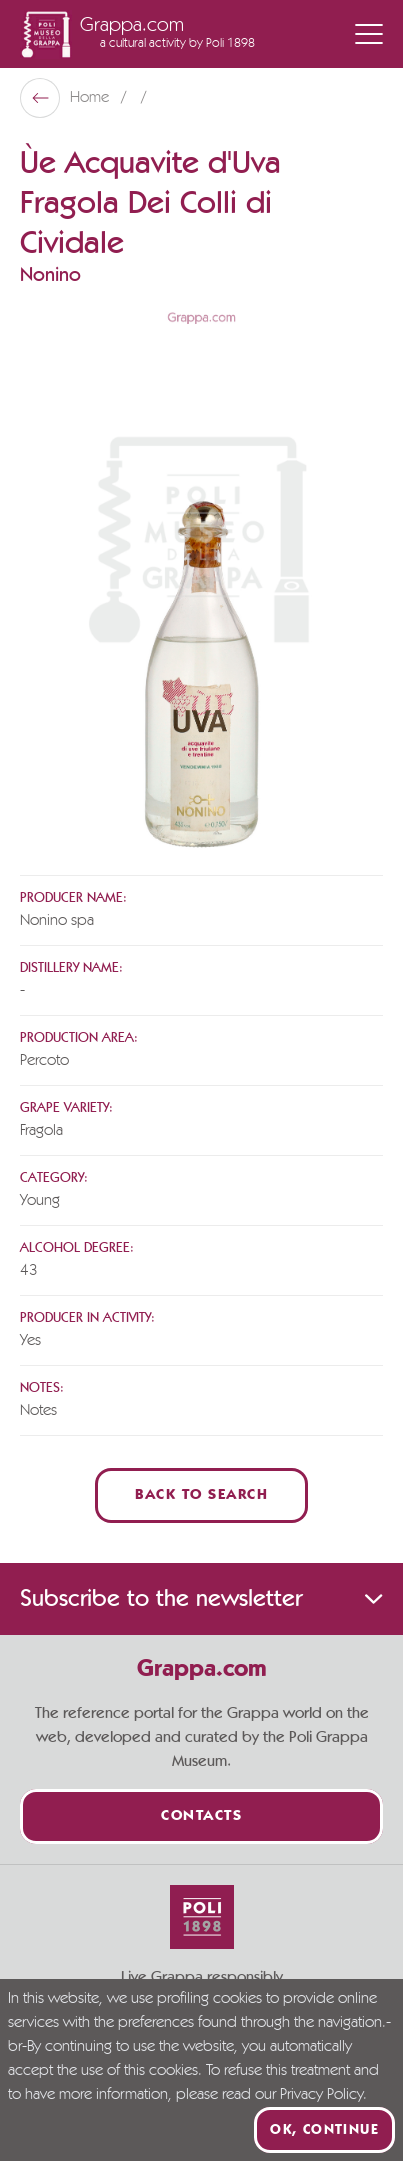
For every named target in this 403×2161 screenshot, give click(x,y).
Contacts (201, 1816)
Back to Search (201, 1495)
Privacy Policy (321, 2095)
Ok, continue (324, 2130)
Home (91, 98)
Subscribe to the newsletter (201, 1599)
